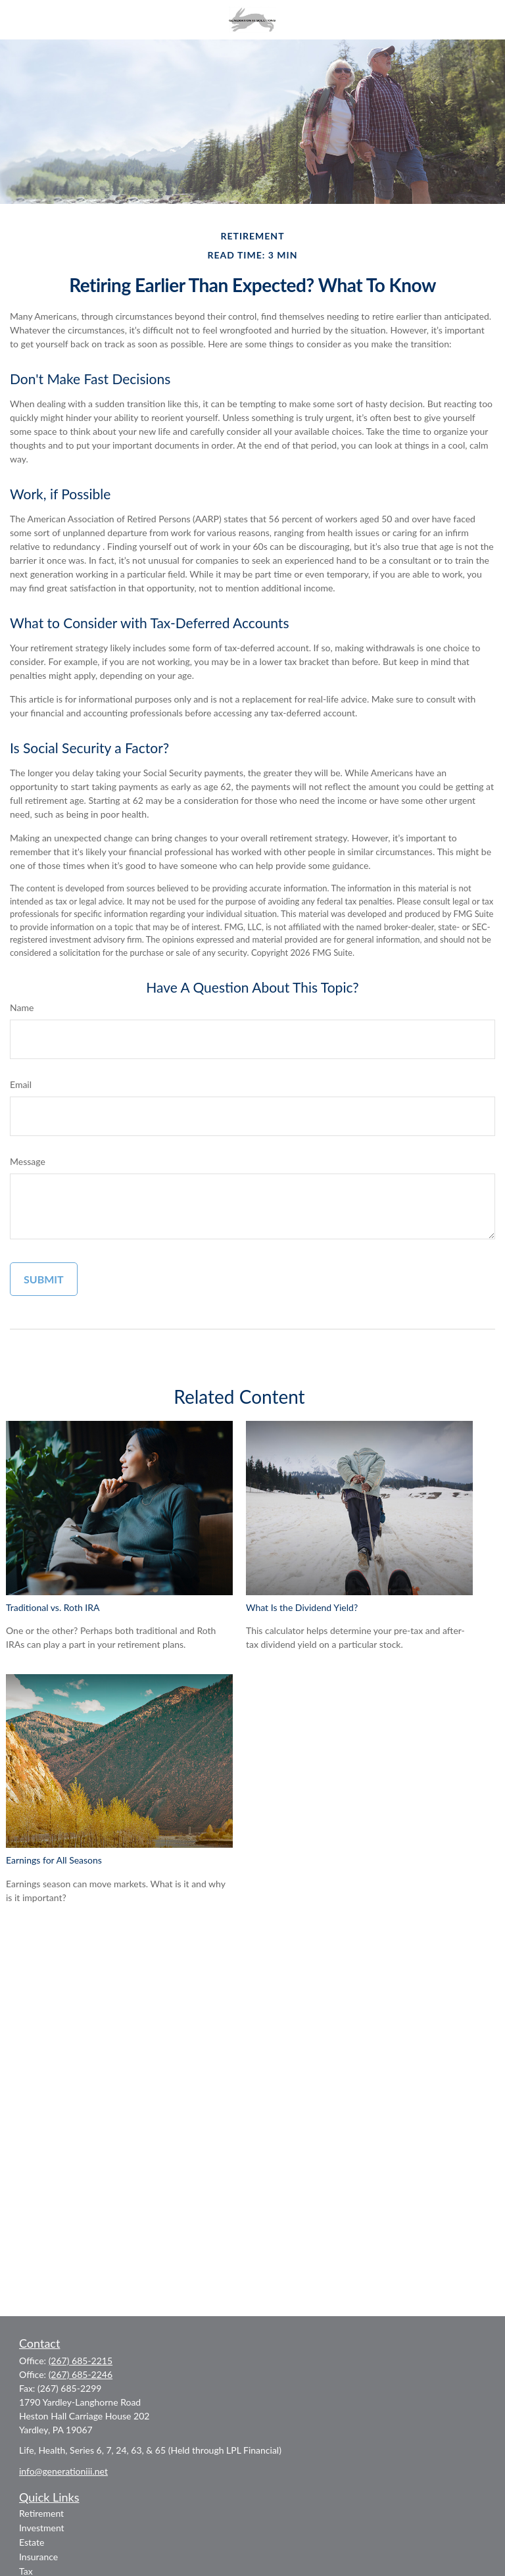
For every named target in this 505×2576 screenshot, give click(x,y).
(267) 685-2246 (80, 2374)
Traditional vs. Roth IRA (53, 1607)
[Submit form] (44, 1279)
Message (27, 1161)
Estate (31, 2542)
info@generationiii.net (63, 2471)
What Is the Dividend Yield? (302, 1607)
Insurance (38, 2556)
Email (21, 1084)
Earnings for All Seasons (54, 1860)
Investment (41, 2527)
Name (22, 1007)
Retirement (41, 2513)
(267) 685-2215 (80, 2360)
